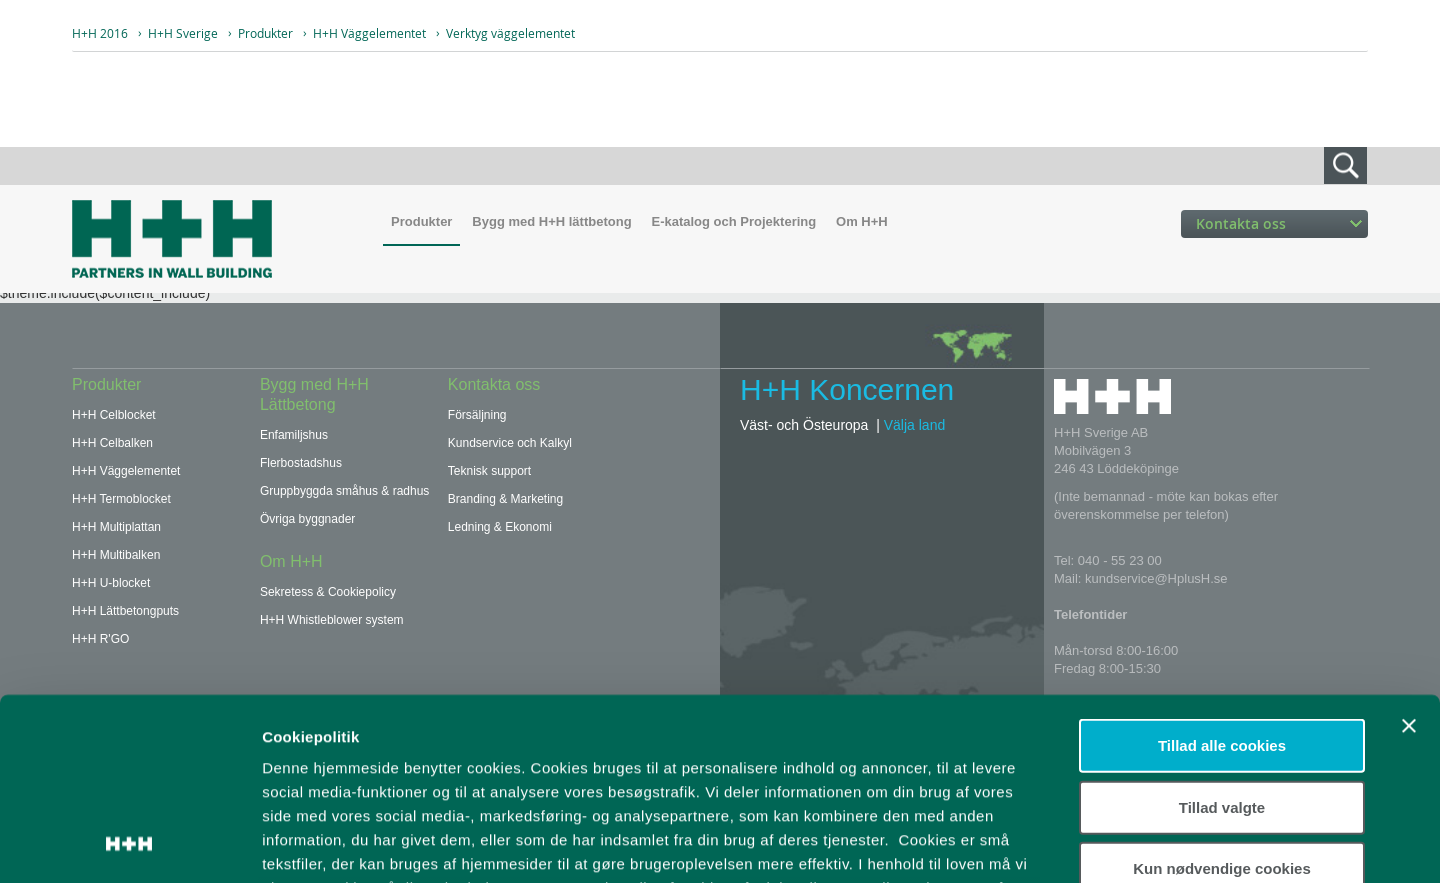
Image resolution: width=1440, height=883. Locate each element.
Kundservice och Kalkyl (510, 443)
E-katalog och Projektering (733, 221)
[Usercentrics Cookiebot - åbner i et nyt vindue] (129, 844)
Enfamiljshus (294, 435)
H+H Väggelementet (369, 33)
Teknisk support (489, 471)
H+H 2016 (100, 33)
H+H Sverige (183, 33)
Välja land (915, 425)
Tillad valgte (1222, 636)
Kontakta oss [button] (1279, 223)
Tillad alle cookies (1222, 575)
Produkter (265, 33)
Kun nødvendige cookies (1222, 698)
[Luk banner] (1409, 556)
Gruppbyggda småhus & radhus (344, 491)
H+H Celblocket (114, 415)
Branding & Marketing (505, 499)
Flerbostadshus (301, 463)
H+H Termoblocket (121, 499)
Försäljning (477, 415)
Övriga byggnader (307, 519)
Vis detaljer (1039, 843)
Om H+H (862, 221)
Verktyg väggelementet (510, 33)
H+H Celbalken (112, 443)
